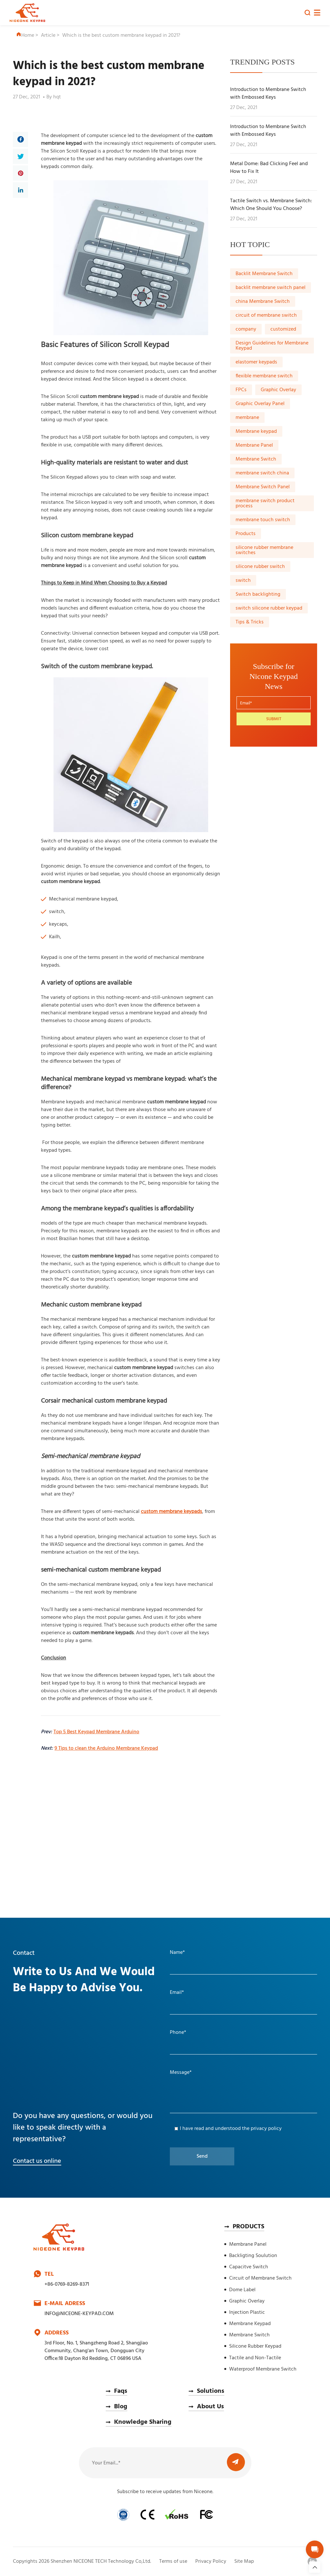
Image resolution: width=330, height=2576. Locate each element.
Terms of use (173, 2561)
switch (243, 580)
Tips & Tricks (250, 622)
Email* (177, 1992)
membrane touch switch (263, 520)
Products (246, 534)
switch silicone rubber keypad (269, 608)
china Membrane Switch (263, 301)
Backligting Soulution (253, 2256)
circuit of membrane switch (266, 315)
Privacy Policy (210, 2561)
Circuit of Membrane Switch (260, 2278)
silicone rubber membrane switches (264, 550)
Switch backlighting (258, 594)
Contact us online (37, 2161)
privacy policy (266, 2128)
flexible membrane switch (264, 376)
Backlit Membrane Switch (264, 274)
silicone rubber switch (260, 566)
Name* (177, 1952)
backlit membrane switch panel (271, 287)
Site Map (244, 2561)
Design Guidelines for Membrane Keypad (272, 346)
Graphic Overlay (278, 390)
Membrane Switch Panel (263, 487)
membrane (247, 417)
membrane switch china (262, 473)
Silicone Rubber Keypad (255, 2346)
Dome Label (242, 2290)
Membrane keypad (256, 431)
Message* (181, 2072)
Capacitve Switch (248, 2267)
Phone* (178, 2032)
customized (283, 329)
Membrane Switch (256, 459)
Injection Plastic (247, 2312)
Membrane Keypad (250, 2324)
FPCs (241, 390)
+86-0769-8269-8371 (66, 2284)
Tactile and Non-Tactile (255, 2358)
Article (48, 35)
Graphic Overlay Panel (260, 404)
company (246, 329)
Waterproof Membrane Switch (262, 2369)
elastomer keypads (256, 362)
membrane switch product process (265, 503)
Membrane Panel (254, 445)
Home (25, 35)
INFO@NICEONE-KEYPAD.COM (79, 2314)
